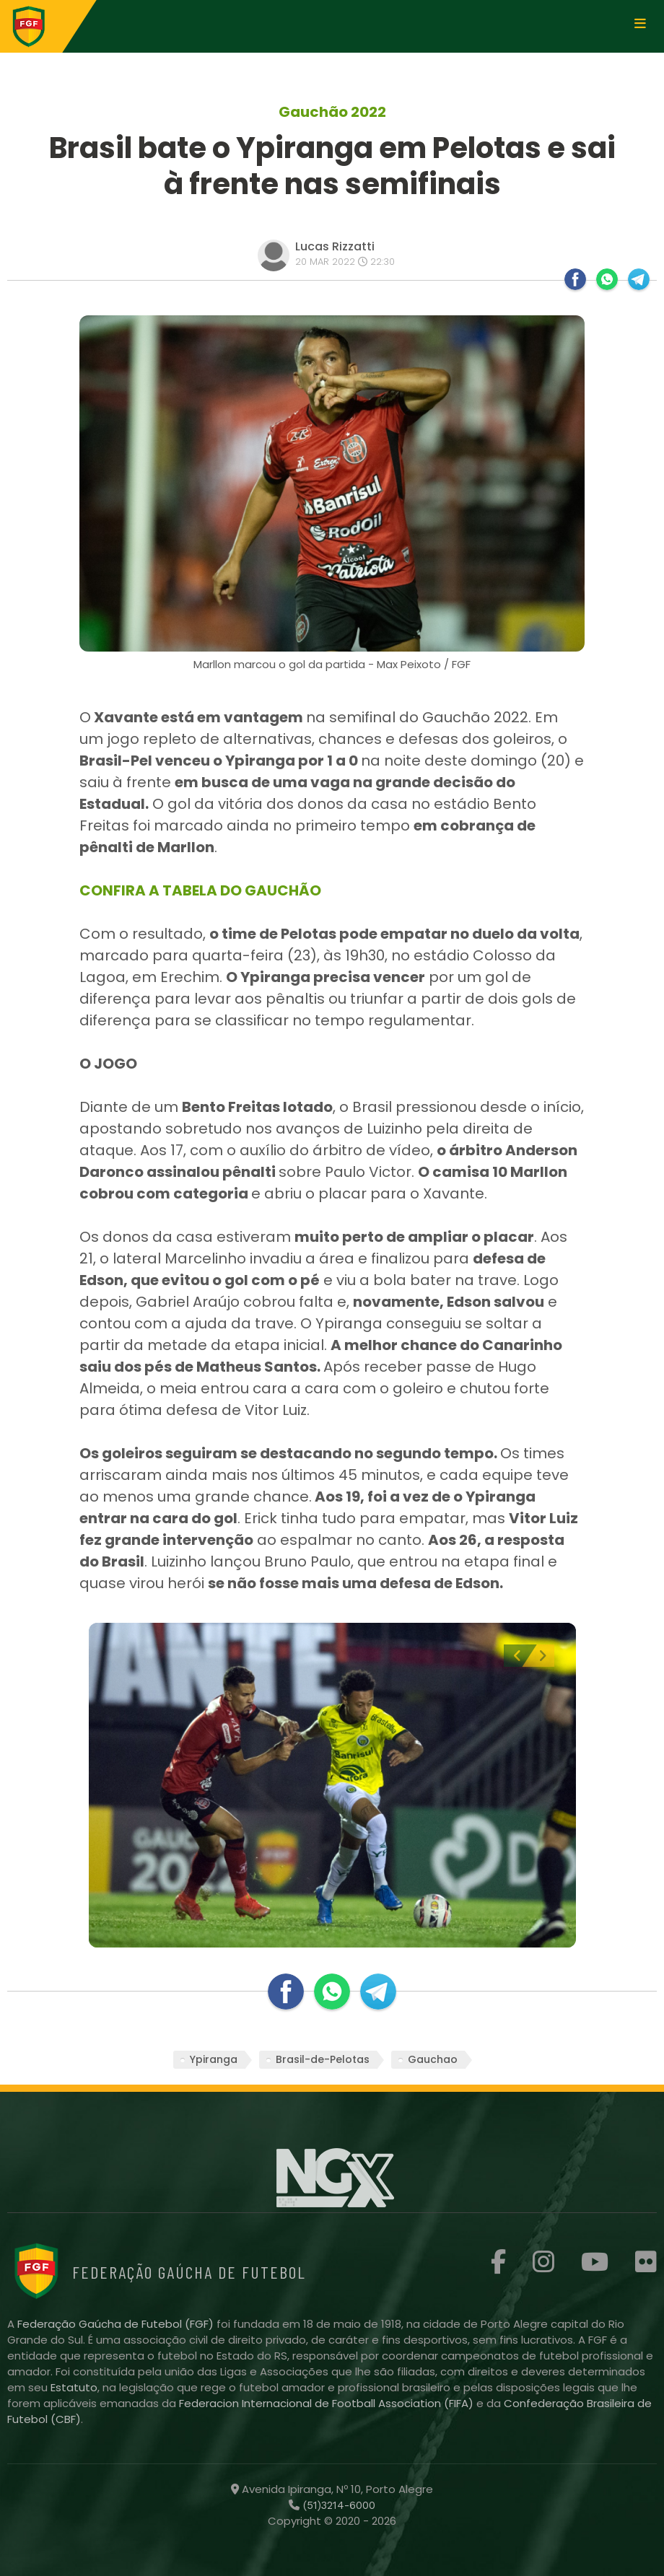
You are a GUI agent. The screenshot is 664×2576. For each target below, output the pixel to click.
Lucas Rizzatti (335, 246)
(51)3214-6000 (337, 2505)
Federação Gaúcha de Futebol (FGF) (117, 2323)
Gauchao (433, 2059)
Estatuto (74, 2387)
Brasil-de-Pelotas (323, 2059)
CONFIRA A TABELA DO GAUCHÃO (200, 890)
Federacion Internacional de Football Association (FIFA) (327, 2403)
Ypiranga (213, 2059)
